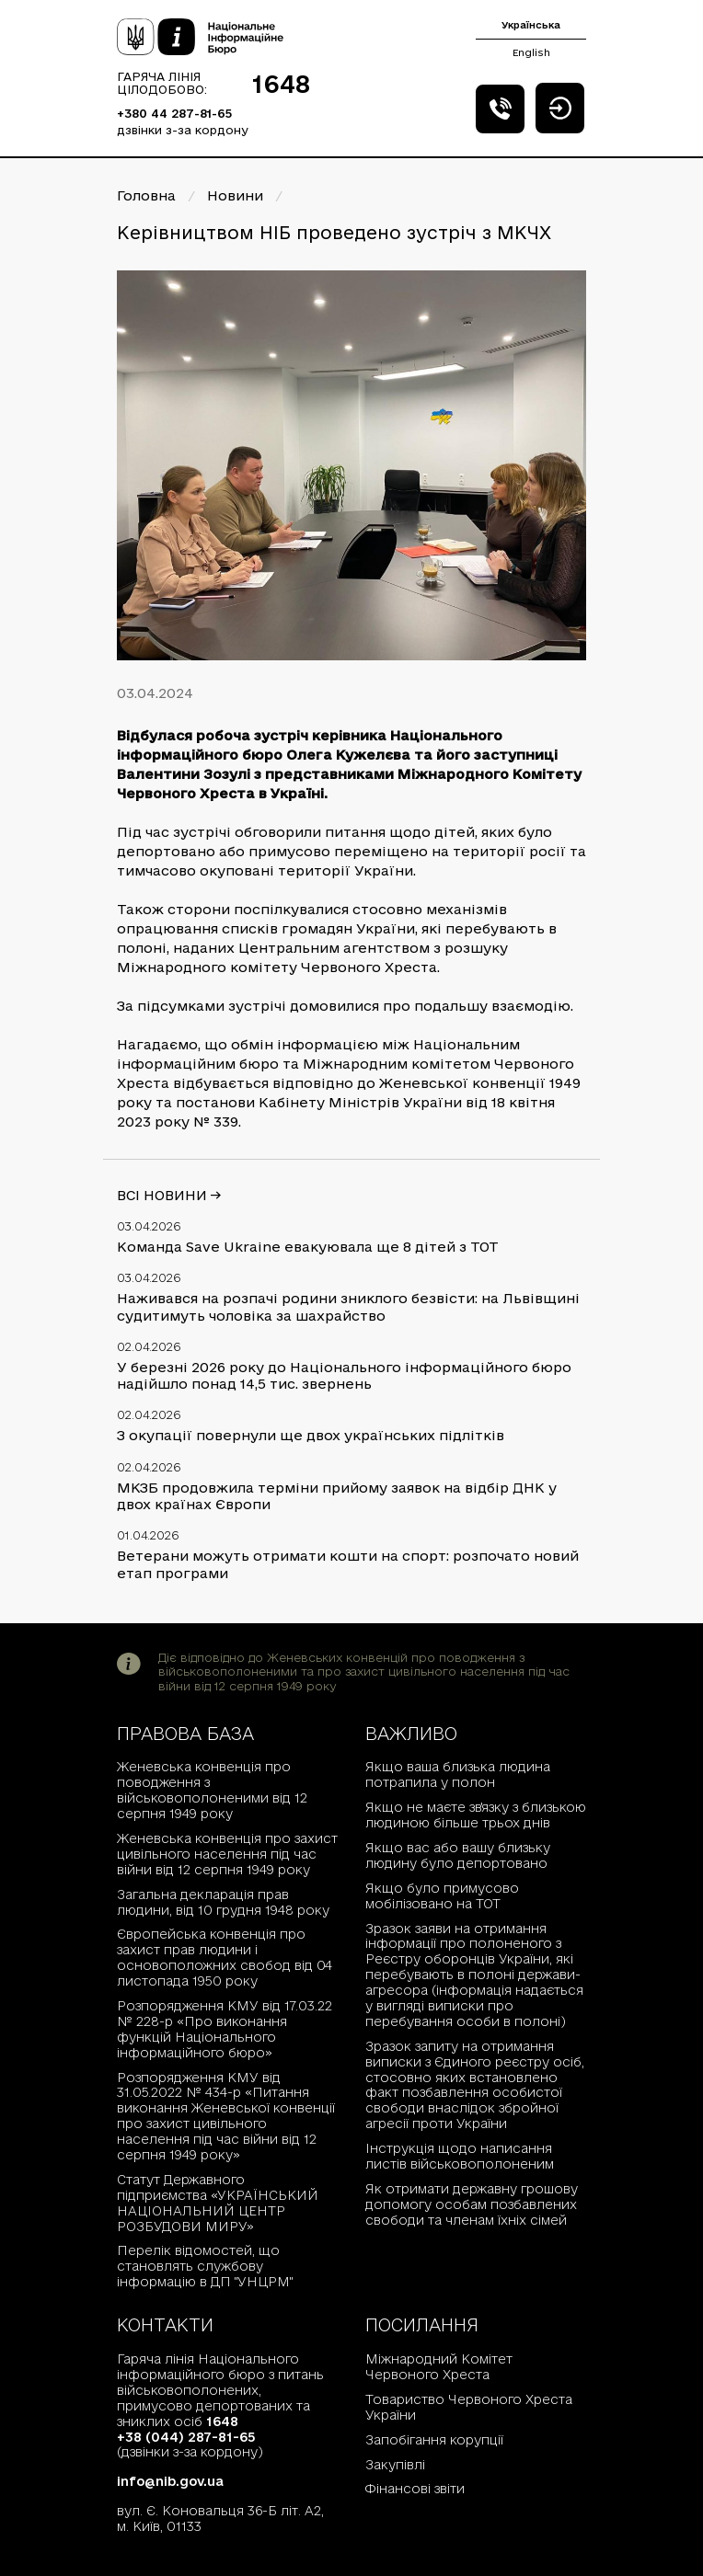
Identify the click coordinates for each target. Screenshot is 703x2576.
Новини (235, 195)
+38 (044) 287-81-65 (186, 2437)
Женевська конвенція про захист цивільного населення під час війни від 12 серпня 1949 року (227, 1854)
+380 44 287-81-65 (174, 113)
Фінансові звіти (415, 2488)
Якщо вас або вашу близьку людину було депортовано (457, 1855)
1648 (281, 83)
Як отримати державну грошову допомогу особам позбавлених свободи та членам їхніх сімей (471, 2204)
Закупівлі (395, 2464)
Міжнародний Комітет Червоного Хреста (439, 2367)
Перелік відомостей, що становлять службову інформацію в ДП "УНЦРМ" (205, 2266)
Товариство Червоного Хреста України (468, 2407)
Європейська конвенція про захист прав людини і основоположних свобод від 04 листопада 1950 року (224, 1957)
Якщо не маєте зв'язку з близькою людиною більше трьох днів (475, 1815)
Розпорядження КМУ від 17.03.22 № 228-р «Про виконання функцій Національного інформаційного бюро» (224, 2029)
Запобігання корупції (434, 2440)
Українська (530, 24)
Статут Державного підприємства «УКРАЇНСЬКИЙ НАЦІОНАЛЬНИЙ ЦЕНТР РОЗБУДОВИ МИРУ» (217, 2203)
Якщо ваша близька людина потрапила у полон (457, 1774)
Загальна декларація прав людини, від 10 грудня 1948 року (223, 1902)
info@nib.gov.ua (170, 2481)
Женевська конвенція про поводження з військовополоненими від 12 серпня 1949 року (212, 1790)
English (531, 52)
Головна (146, 195)
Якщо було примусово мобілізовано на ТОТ (442, 1896)
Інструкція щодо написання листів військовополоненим (459, 2156)
